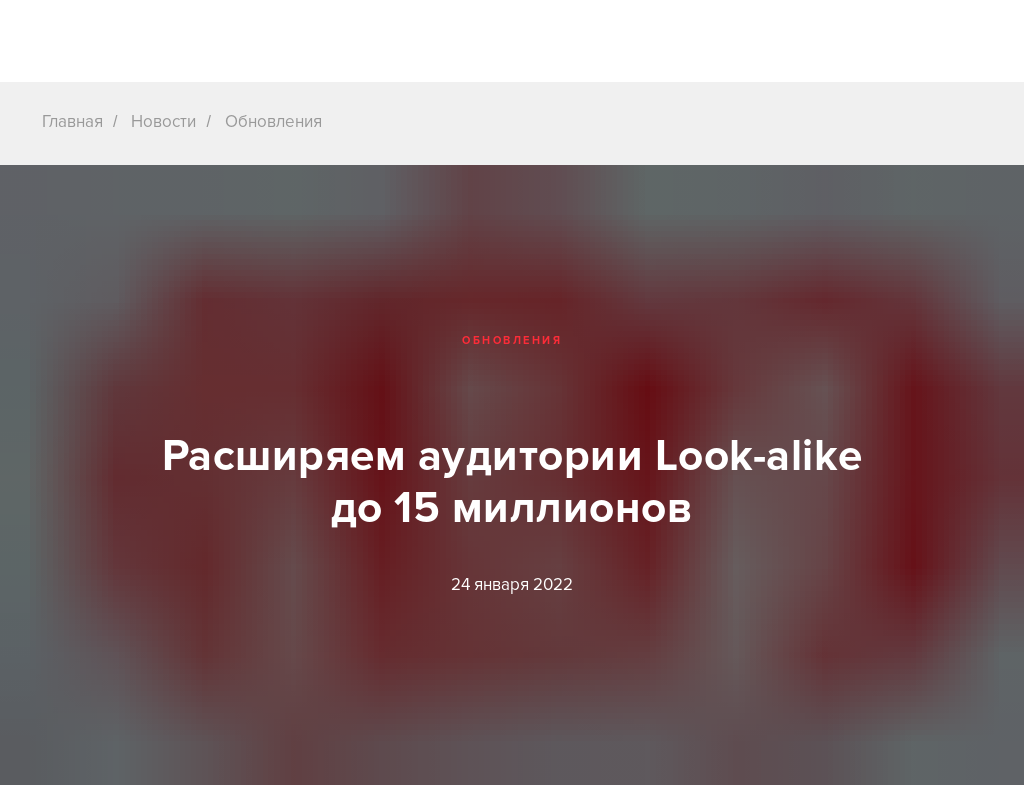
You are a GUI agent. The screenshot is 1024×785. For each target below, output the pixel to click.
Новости (163, 121)
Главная (72, 121)
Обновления (273, 121)
